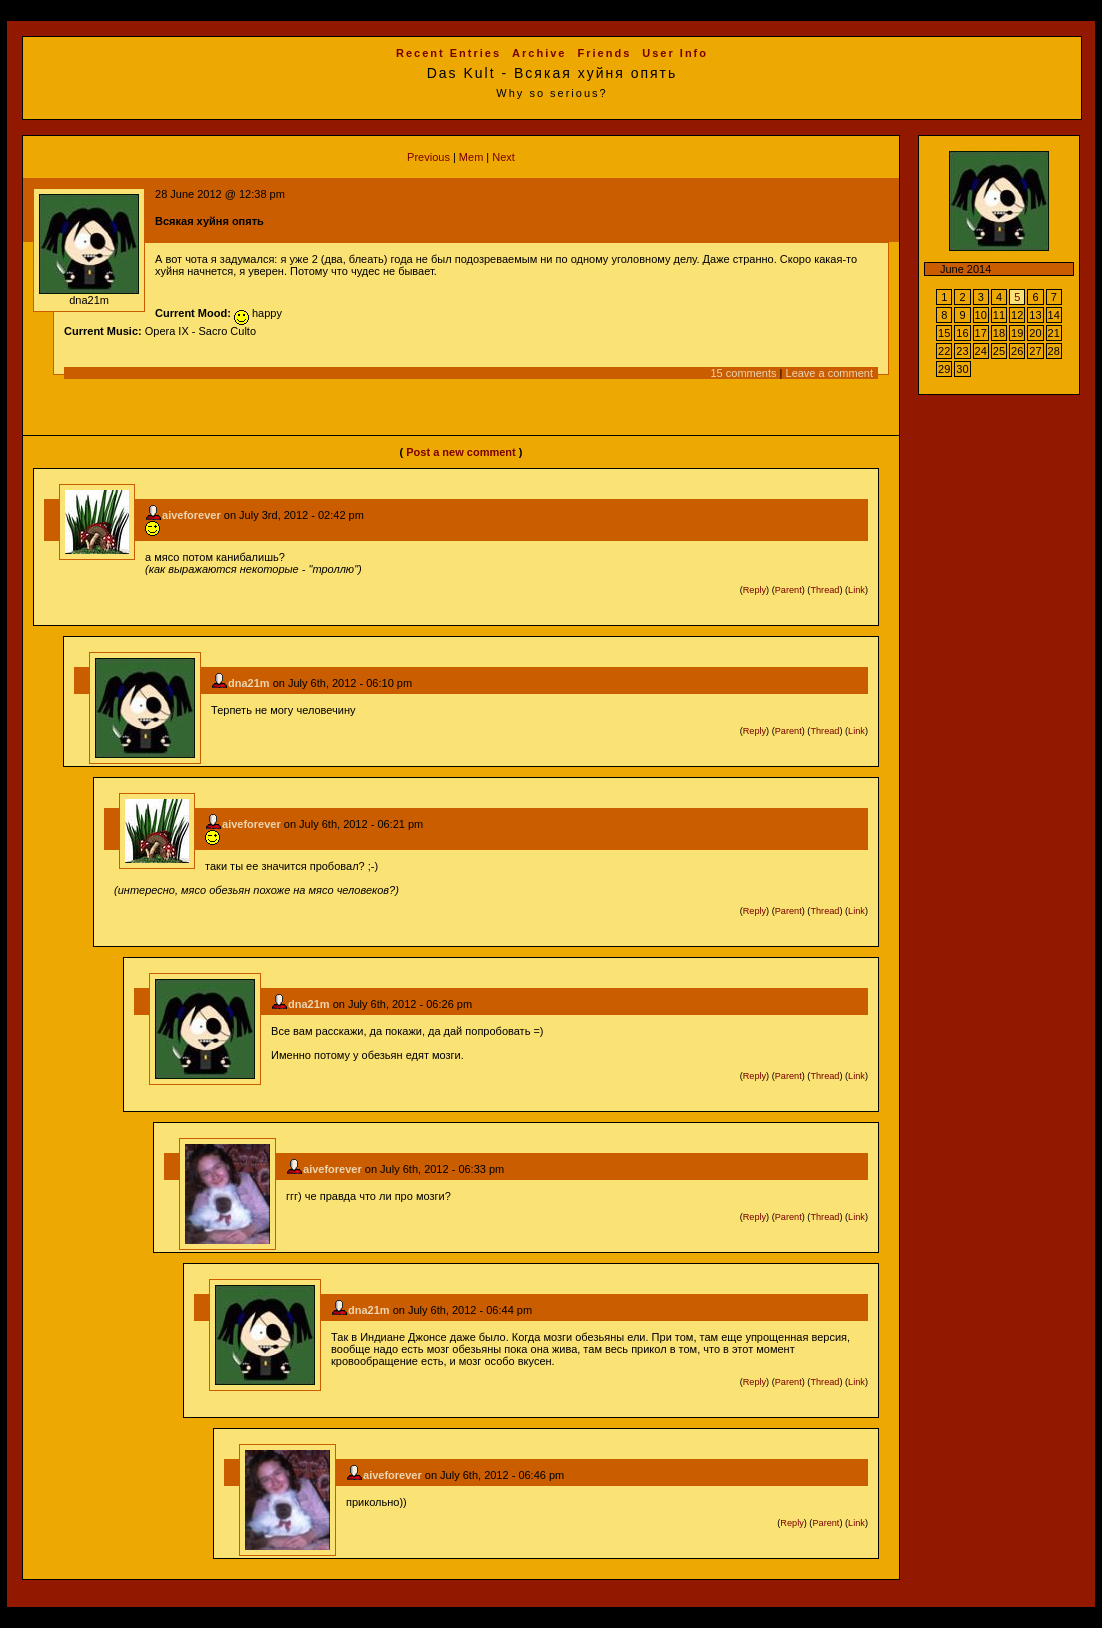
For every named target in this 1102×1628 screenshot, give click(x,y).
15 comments (744, 373)
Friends (605, 53)
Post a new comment (460, 452)
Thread (824, 590)
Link (856, 590)
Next (503, 157)
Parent (788, 590)
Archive (539, 53)
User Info (675, 53)
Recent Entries (448, 53)
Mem (471, 157)
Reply (754, 590)
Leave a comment (829, 373)
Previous (428, 157)
